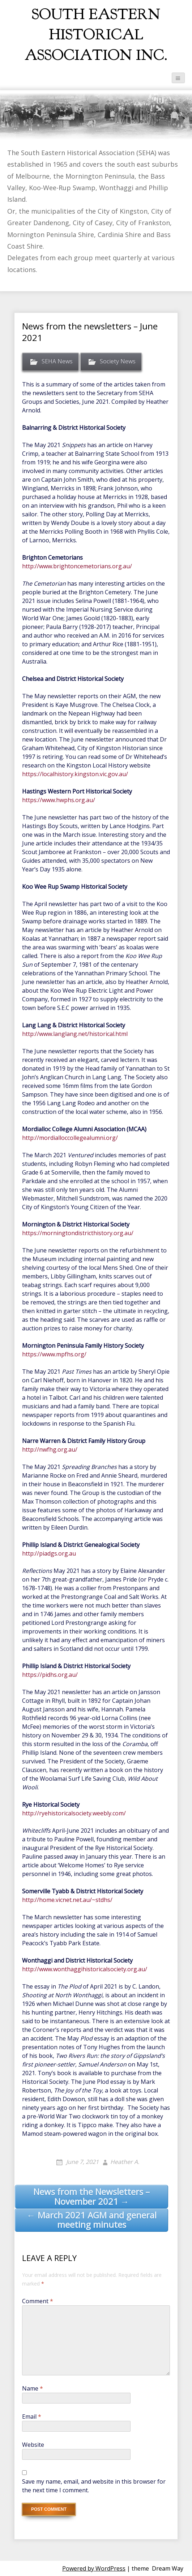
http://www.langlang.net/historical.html (75, 1034)
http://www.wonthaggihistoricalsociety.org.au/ (84, 1969)
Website (33, 2445)
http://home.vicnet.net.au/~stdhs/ (67, 1900)
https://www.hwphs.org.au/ (58, 800)
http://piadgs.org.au (49, 1553)
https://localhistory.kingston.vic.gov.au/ (75, 774)
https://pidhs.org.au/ (50, 1675)
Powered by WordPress (93, 2568)
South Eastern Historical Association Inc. (96, 35)
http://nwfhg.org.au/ (49, 1449)
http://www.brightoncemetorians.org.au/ (77, 566)
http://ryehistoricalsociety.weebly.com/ (74, 1813)
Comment (37, 2301)
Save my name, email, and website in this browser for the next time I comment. (94, 2485)
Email (31, 2416)
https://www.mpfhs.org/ (54, 1354)
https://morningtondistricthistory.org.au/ (77, 1233)
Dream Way (167, 2568)
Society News (118, 362)
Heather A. (124, 2162)
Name (32, 2388)
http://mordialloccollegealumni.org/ (70, 1138)
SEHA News (57, 362)
